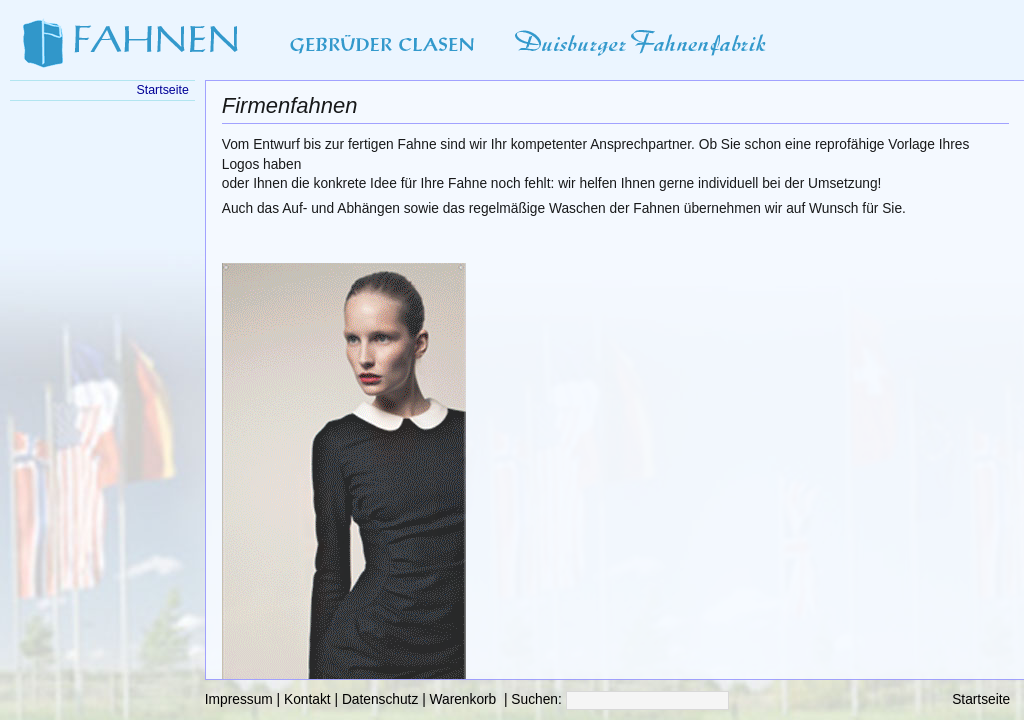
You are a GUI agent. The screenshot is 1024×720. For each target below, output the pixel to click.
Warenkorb (463, 699)
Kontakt (307, 699)
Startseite (981, 699)
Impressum (239, 699)
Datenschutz (380, 699)
